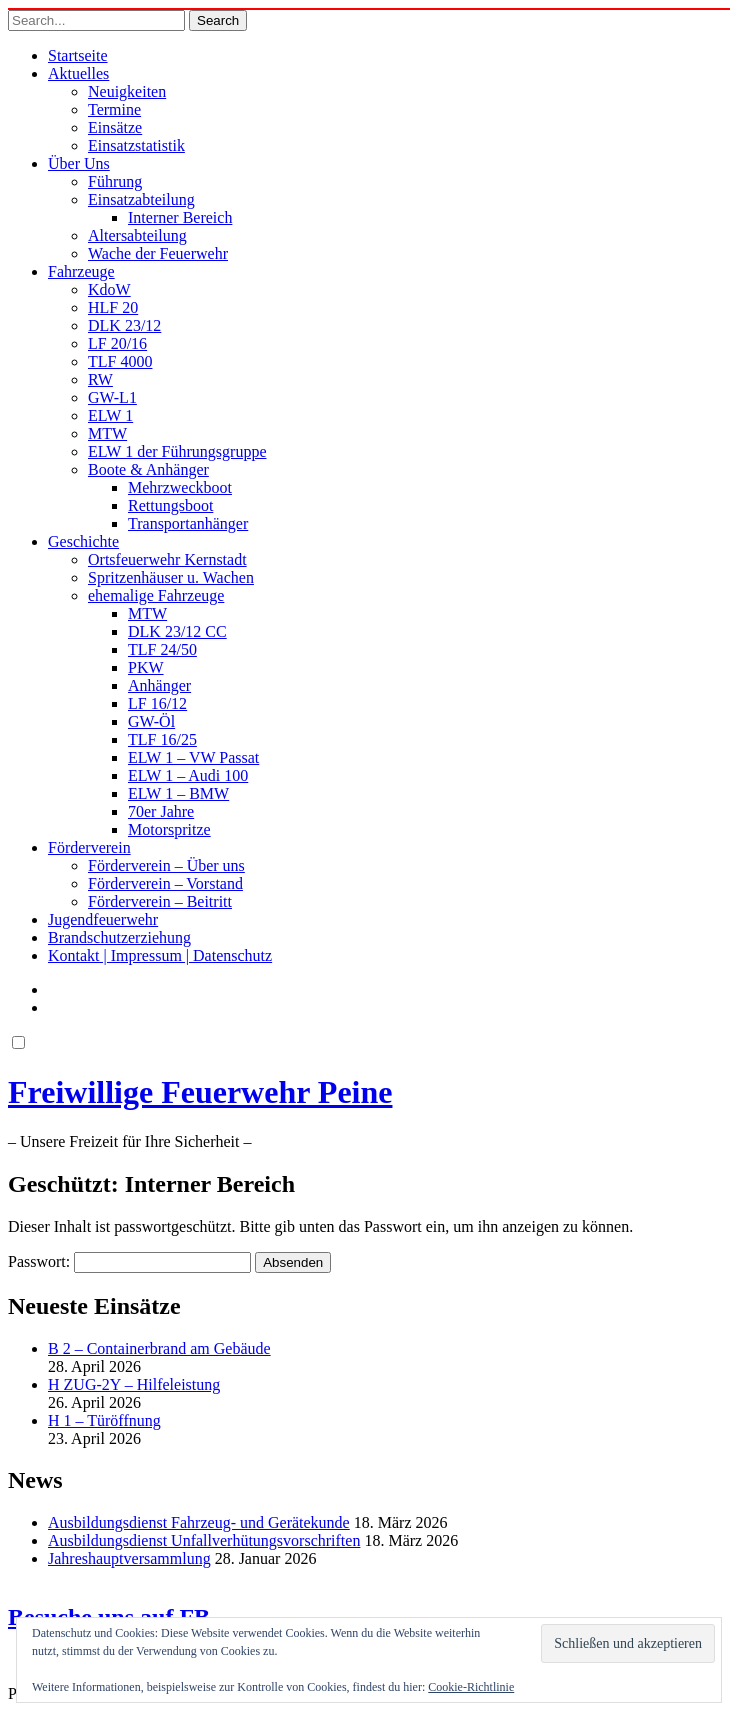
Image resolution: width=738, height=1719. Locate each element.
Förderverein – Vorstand (165, 883)
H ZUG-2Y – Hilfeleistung (134, 1384)
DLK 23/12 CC (177, 631)
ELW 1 (110, 415)
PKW (146, 667)
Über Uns (79, 163)
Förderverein (89, 847)
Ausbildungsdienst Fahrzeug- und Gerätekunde (199, 1522)
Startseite (78, 55)
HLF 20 (113, 307)
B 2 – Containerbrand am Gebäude (159, 1348)
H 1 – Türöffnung (104, 1420)
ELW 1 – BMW (178, 793)
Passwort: (129, 1261)
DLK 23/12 (124, 325)
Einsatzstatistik (136, 145)
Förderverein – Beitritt (160, 901)
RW (100, 379)
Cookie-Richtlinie (471, 1687)
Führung (115, 181)
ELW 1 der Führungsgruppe (177, 451)
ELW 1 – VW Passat (193, 757)
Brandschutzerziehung (119, 937)
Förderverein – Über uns (166, 865)
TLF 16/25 (162, 739)
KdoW (109, 289)
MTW (107, 433)
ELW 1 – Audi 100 (188, 775)
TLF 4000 (120, 361)
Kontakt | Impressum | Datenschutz (160, 955)
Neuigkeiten (127, 91)
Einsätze (115, 127)
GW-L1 (112, 397)
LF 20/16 (117, 343)
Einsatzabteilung (141, 199)
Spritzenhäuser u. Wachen (171, 577)
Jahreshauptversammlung (129, 1558)
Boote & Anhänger (148, 469)
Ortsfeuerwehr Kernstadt (167, 559)
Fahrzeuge (81, 271)
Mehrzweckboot (180, 487)
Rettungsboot (170, 505)
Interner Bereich (180, 217)
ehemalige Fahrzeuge (156, 595)
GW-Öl (151, 721)
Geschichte (83, 541)
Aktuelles (78, 73)
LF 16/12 (157, 703)
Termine (114, 109)
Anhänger (159, 685)
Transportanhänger (188, 523)
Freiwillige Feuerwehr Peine (200, 1092)
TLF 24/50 (162, 649)
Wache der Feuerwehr (158, 253)
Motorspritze (169, 829)
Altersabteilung (137, 235)
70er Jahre (161, 811)
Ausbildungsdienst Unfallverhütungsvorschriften (204, 1540)
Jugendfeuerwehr (103, 919)
